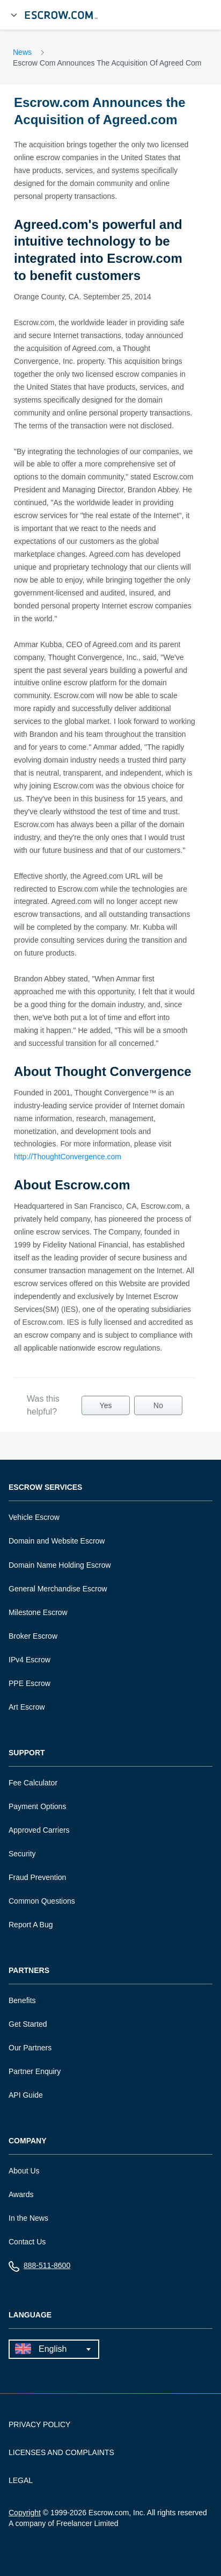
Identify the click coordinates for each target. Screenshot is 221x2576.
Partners (29, 1971)
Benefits (22, 2000)
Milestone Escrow (38, 1612)
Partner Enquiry (35, 2071)
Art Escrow (27, 1707)
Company (28, 2141)
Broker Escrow (33, 1636)
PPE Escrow (29, 1683)
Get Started (28, 2024)
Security (22, 1853)
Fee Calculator (33, 1782)
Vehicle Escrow (34, 1517)
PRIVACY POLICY (39, 2424)
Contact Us (27, 2241)
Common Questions (42, 1901)
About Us (24, 2170)
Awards (21, 2194)
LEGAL (21, 2480)
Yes (106, 1405)
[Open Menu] (14, 15)
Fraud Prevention (37, 1877)
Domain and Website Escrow (57, 1541)
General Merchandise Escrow (58, 1588)
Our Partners (30, 2047)
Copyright (25, 2512)
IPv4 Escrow (29, 1659)
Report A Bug (31, 1924)
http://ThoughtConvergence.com (67, 1156)
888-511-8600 (39, 2267)
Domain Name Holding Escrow (60, 1565)
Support (27, 1753)
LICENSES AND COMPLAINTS (61, 2452)
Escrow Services (45, 1487)
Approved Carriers (39, 1830)
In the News (28, 2218)
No (158, 1405)
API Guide (26, 2095)
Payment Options (37, 1806)
